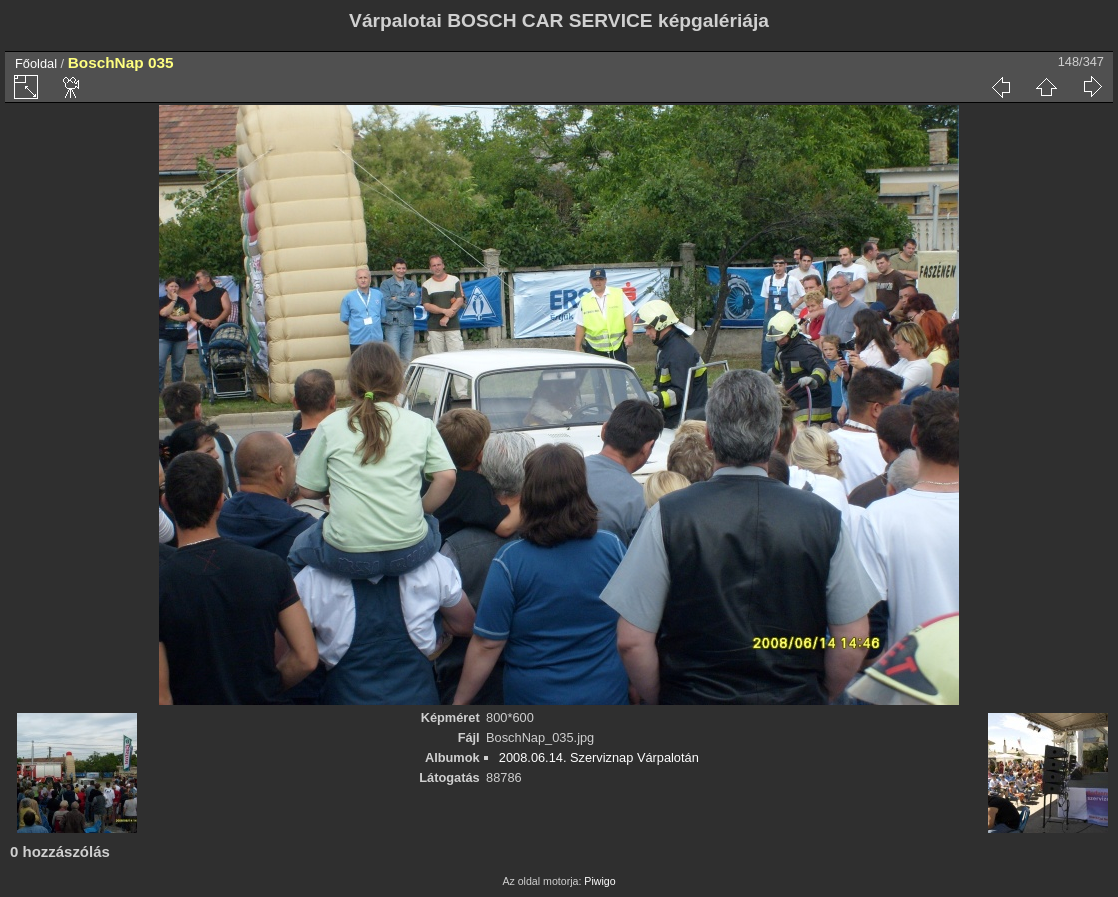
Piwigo (599, 881)
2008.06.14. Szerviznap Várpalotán (599, 757)
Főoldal (36, 63)
